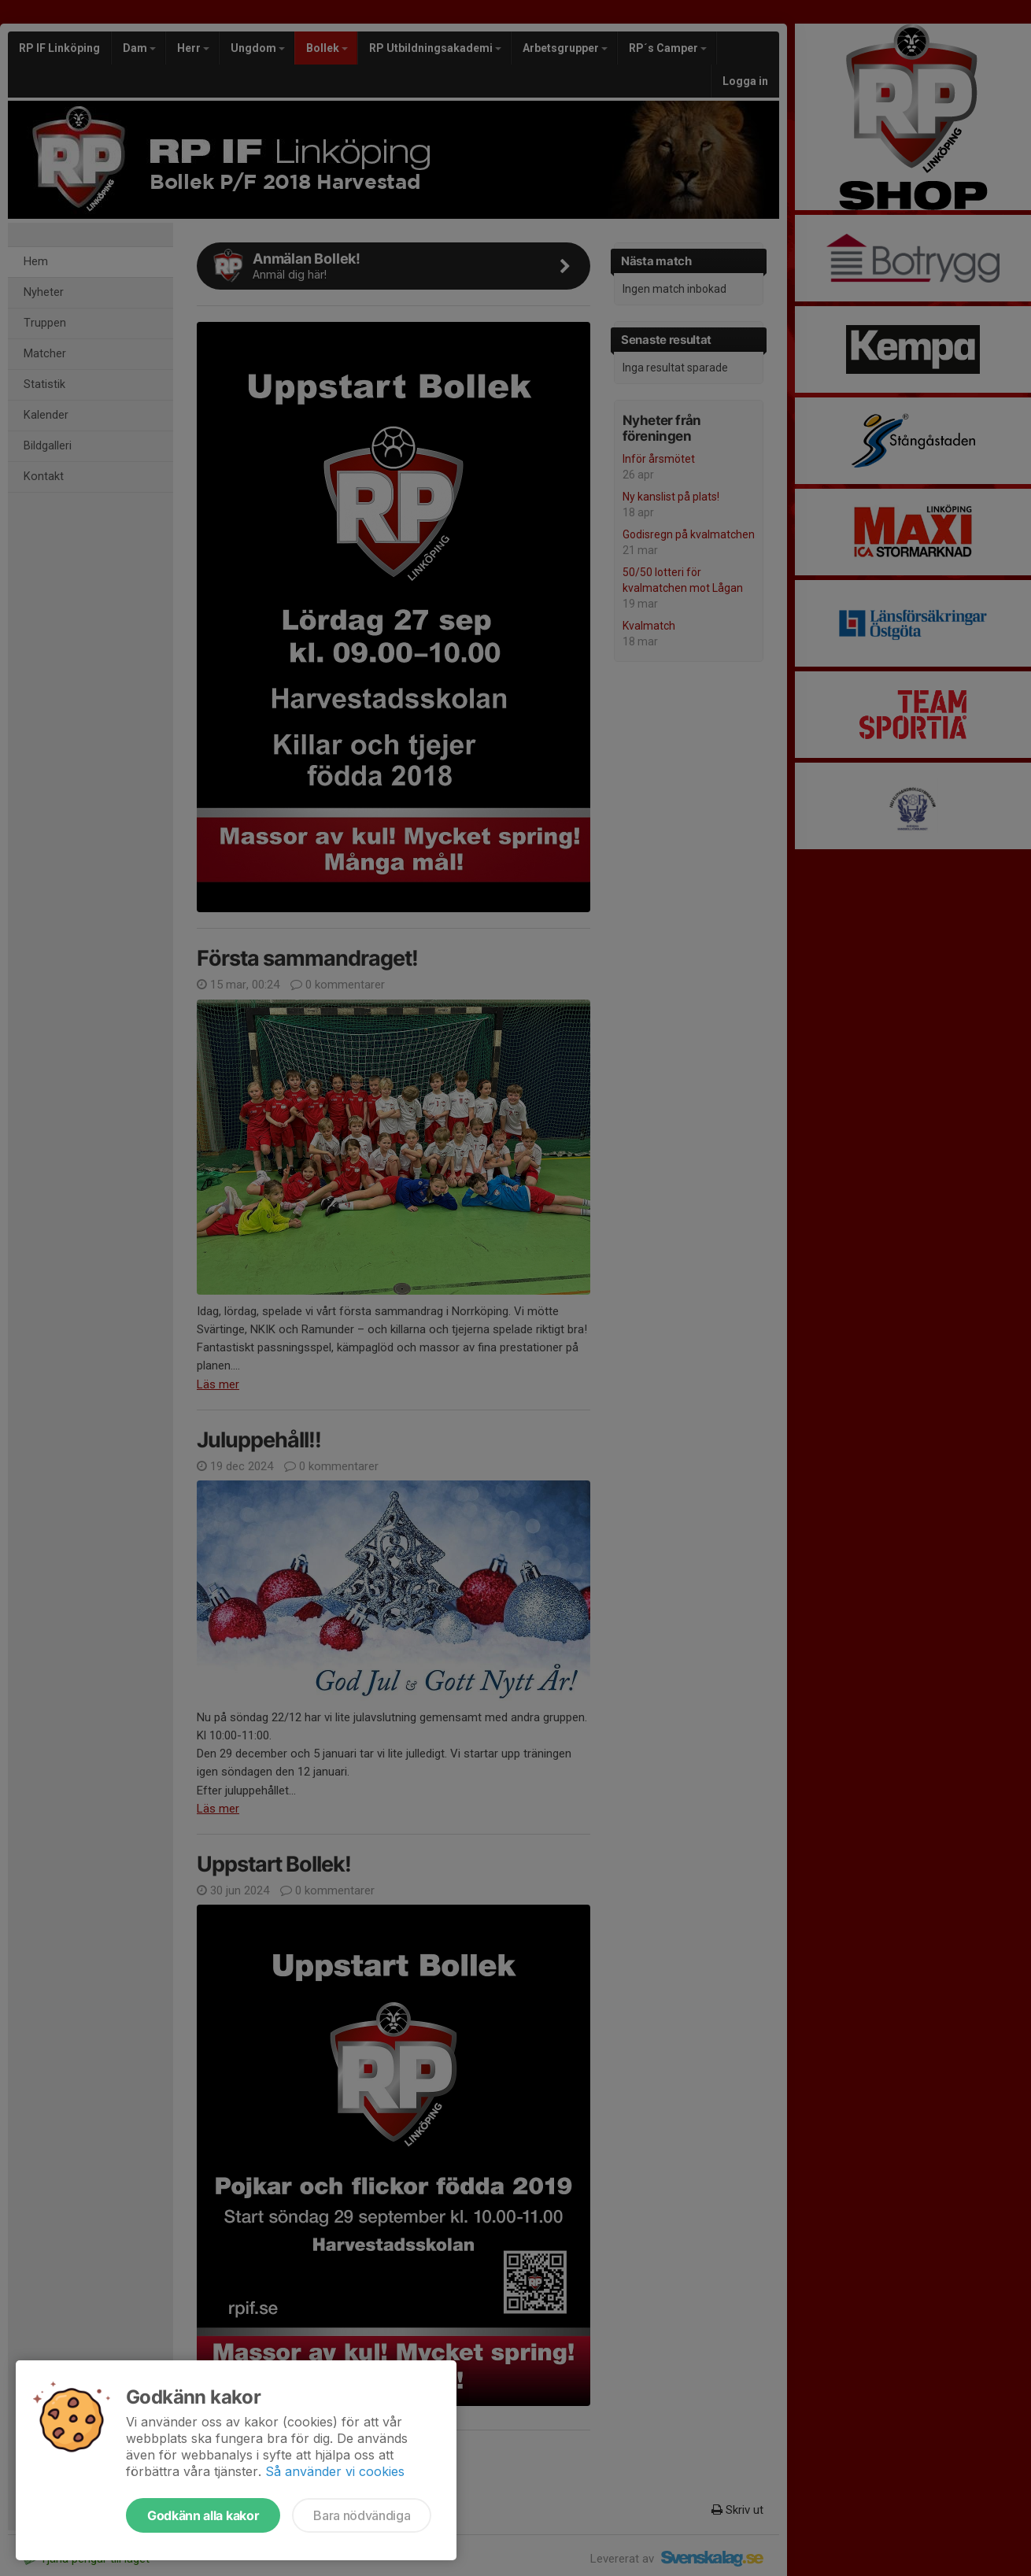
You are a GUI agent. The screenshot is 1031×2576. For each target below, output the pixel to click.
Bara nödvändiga (361, 2515)
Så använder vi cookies (335, 2471)
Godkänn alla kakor (203, 2515)
